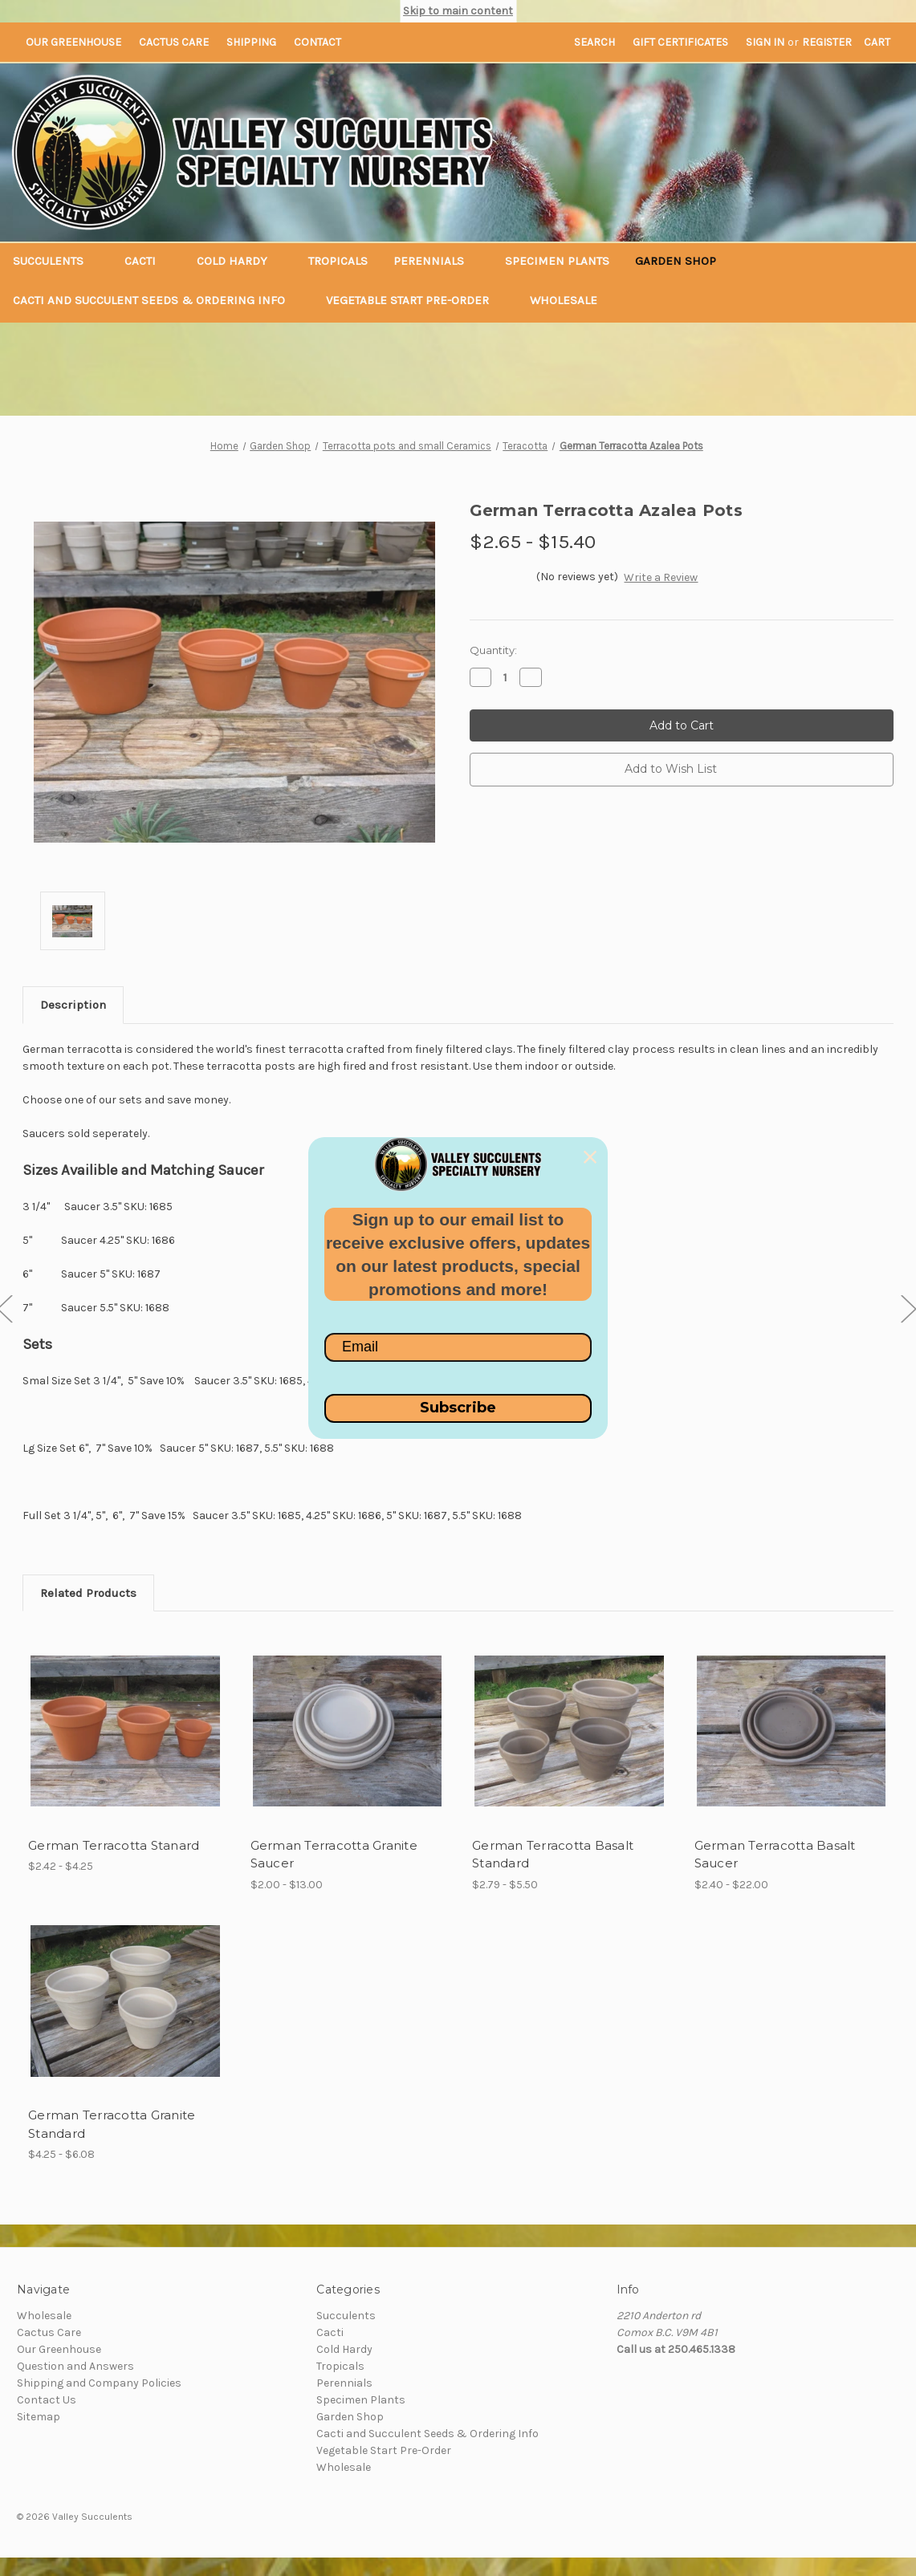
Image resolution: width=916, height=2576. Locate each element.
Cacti (147, 261)
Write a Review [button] (661, 577)
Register (827, 42)
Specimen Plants (557, 261)
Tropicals (338, 261)
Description (73, 1004)
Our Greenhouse (73, 42)
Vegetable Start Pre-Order (415, 300)
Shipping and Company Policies (99, 2383)
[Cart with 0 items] (877, 42)
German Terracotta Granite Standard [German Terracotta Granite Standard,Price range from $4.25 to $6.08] (111, 2124)
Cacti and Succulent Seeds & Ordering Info (156, 300)
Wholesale (563, 300)
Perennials (436, 261)
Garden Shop (683, 261)
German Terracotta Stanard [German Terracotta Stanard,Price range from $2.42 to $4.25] (113, 1845)
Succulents (56, 261)
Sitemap (38, 2417)
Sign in (765, 42)
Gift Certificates (680, 42)
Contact (317, 42)
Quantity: (493, 650)
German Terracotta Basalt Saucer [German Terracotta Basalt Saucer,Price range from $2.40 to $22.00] (775, 1854)
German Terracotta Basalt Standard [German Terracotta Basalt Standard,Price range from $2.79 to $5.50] (552, 1854)
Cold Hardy (240, 261)
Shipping (251, 42)
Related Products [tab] (88, 1593)
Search (594, 42)
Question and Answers (75, 2366)
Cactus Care (174, 42)
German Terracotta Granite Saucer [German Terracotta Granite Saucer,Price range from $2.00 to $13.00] (333, 1854)
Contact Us (46, 2400)
